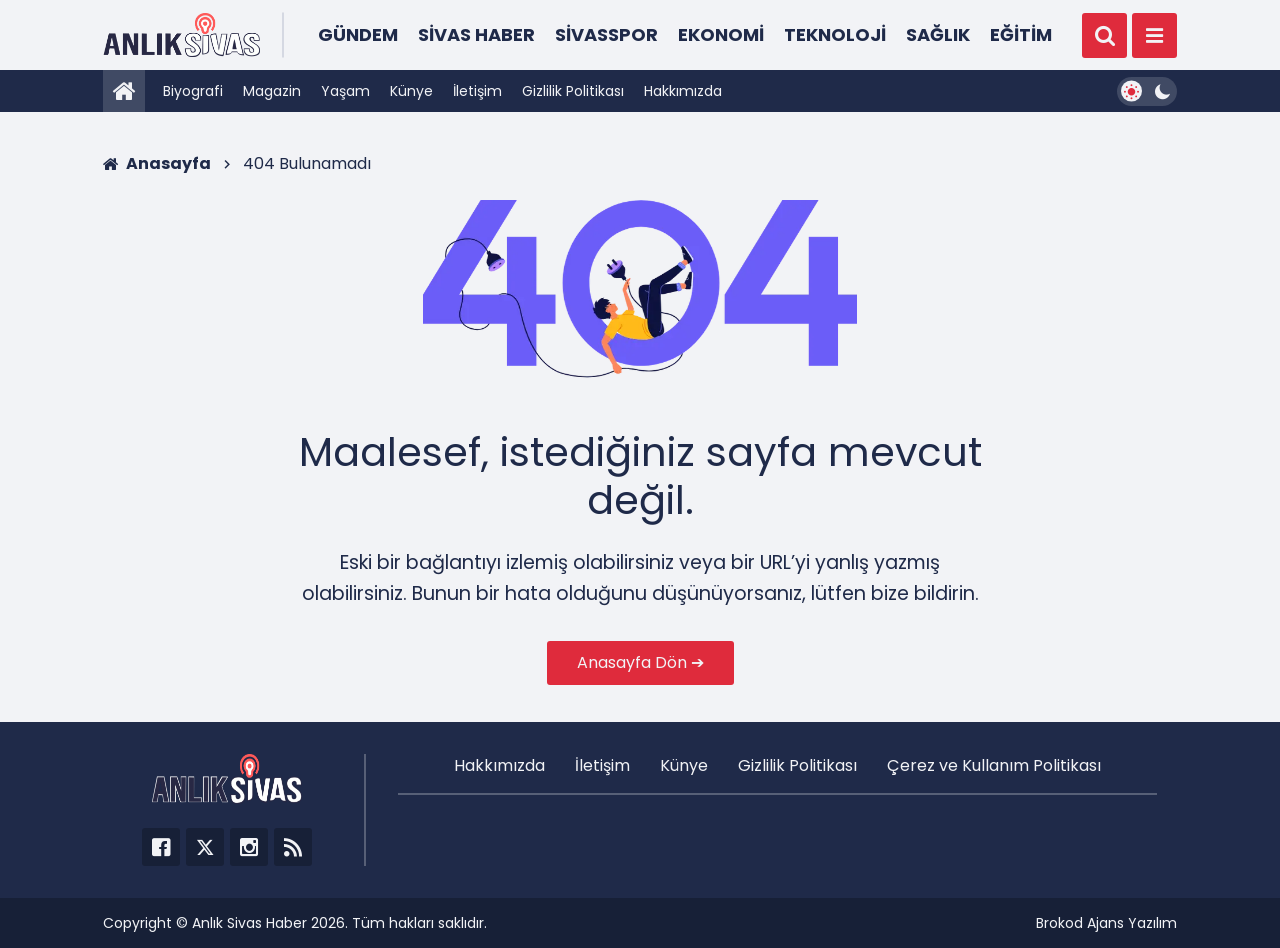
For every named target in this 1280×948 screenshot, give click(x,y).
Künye (411, 91)
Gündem (358, 34)
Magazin (272, 91)
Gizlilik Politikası (573, 91)
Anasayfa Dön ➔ (640, 662)
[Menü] (1154, 35)
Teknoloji (835, 34)
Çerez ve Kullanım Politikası (994, 765)
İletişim (477, 91)
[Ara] (1104, 35)
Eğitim (1021, 34)
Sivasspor (606, 34)
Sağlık (938, 34)
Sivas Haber (476, 34)
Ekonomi (721, 34)
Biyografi (193, 91)
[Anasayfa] (124, 91)
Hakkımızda (683, 91)
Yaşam (345, 91)
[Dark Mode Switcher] (1147, 91)
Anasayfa (157, 163)
